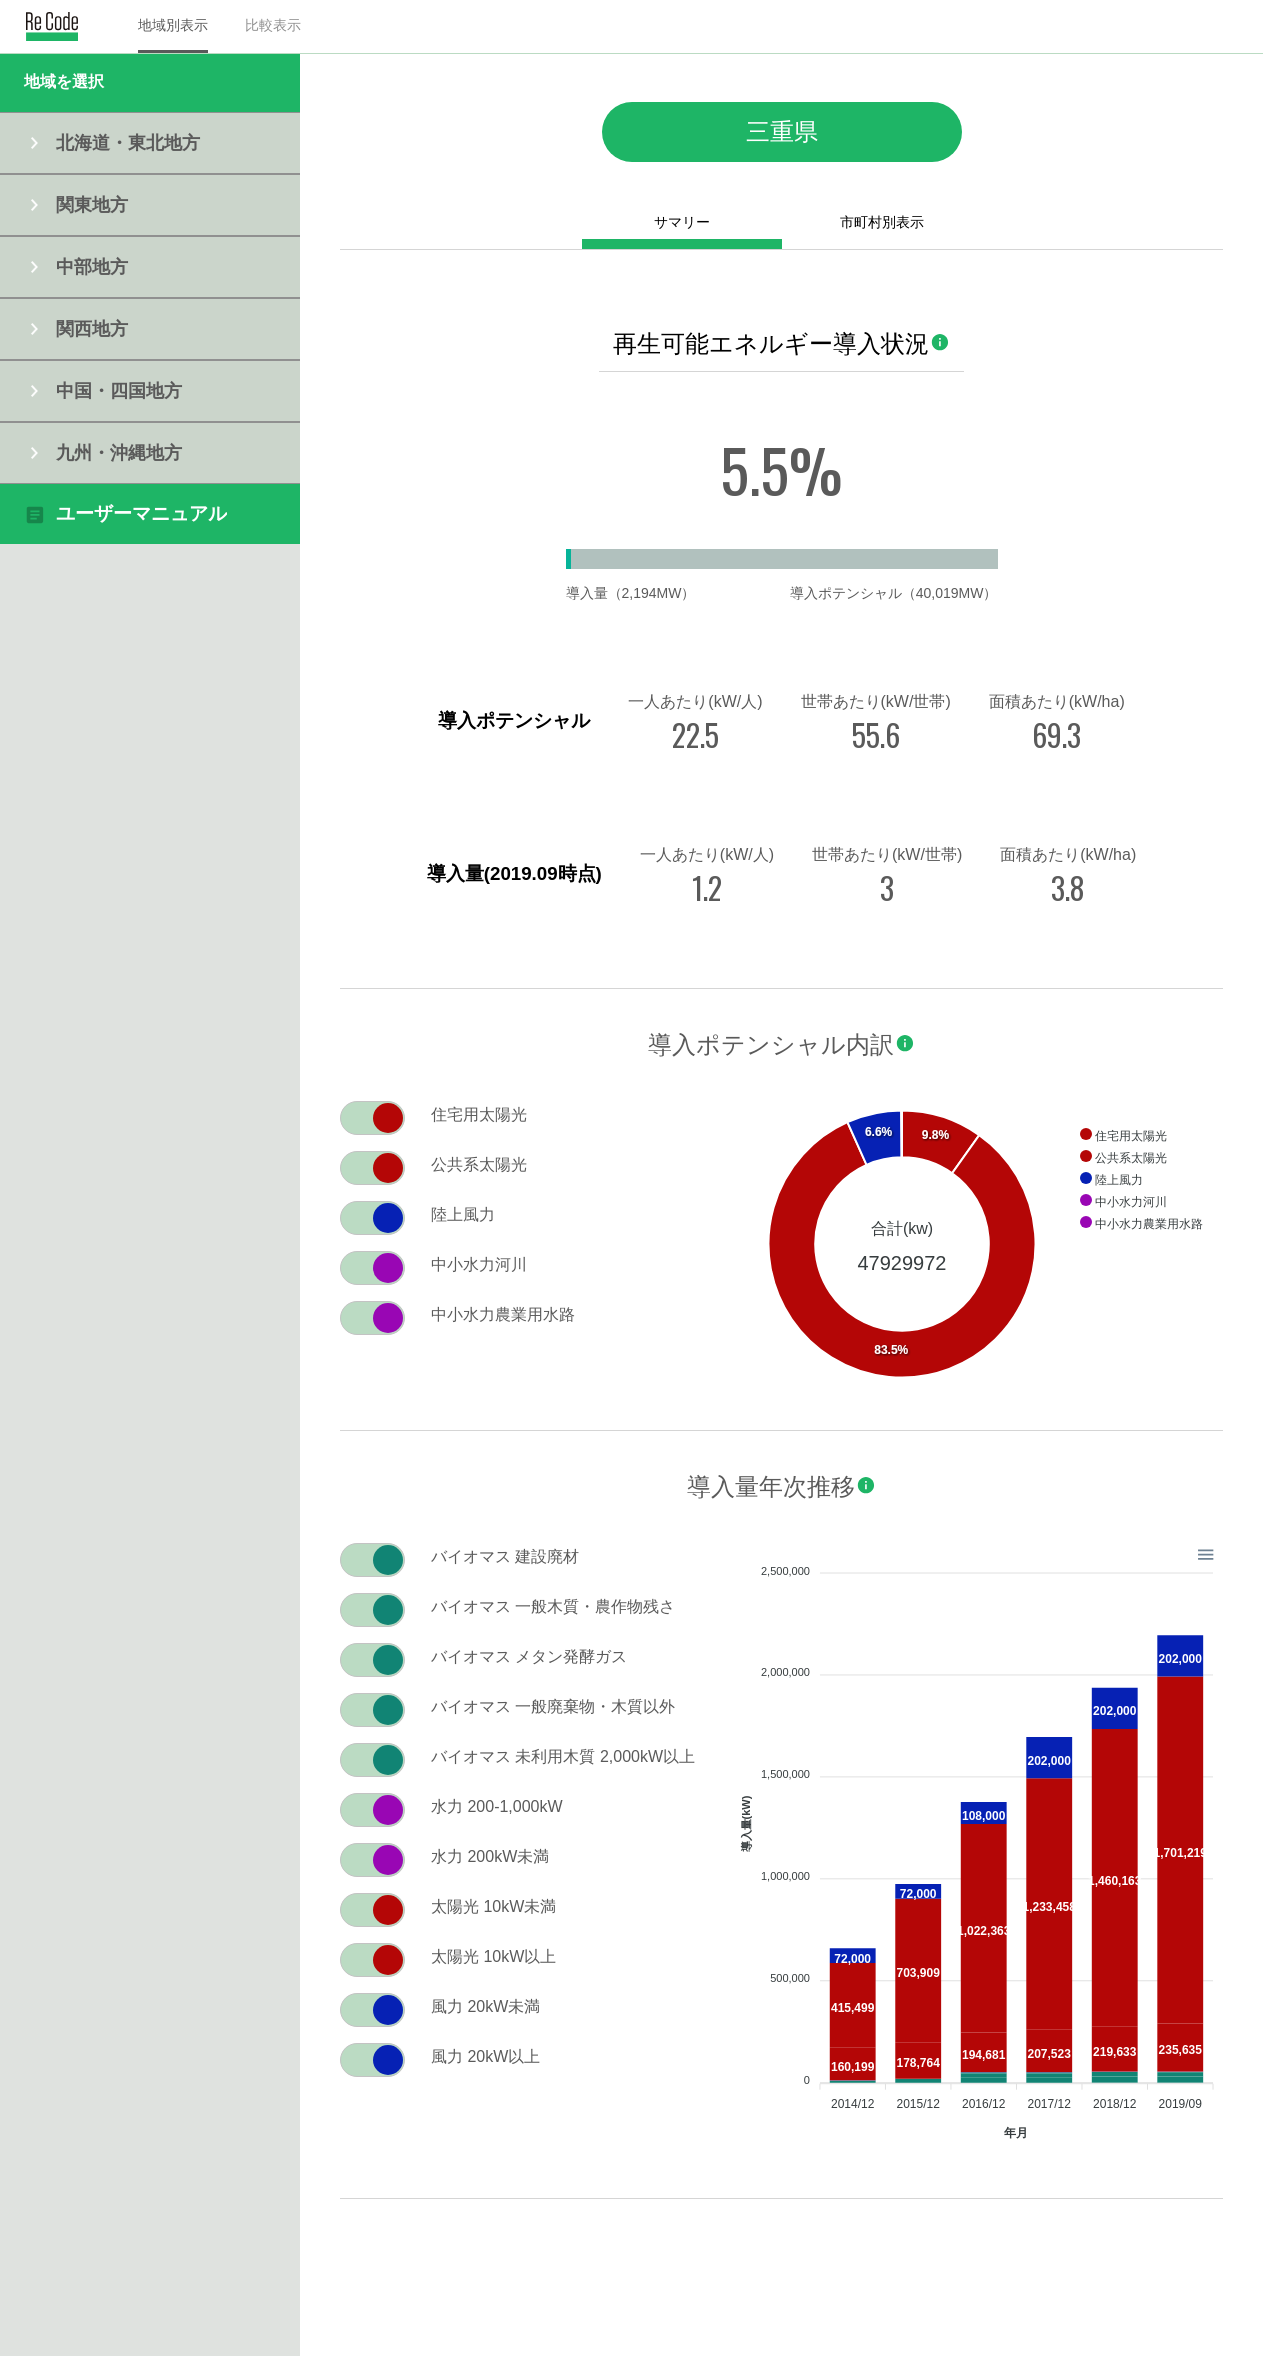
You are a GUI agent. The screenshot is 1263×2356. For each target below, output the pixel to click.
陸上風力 (463, 1214)
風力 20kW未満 (485, 2006)
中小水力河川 (479, 1264)
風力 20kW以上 (485, 2056)
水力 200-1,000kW (497, 1806)
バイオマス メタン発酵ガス (529, 1656)
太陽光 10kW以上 (493, 1956)
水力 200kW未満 (490, 1856)
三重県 (782, 131)
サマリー (682, 222)
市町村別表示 (882, 222)
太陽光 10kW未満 (493, 1906)
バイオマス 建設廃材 (505, 1556)
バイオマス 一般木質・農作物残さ (553, 1606)
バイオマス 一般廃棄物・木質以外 (553, 1706)
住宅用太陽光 (479, 1114)
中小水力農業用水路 (503, 1314)
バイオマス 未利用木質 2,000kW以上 (563, 1756)
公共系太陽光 (479, 1164)
